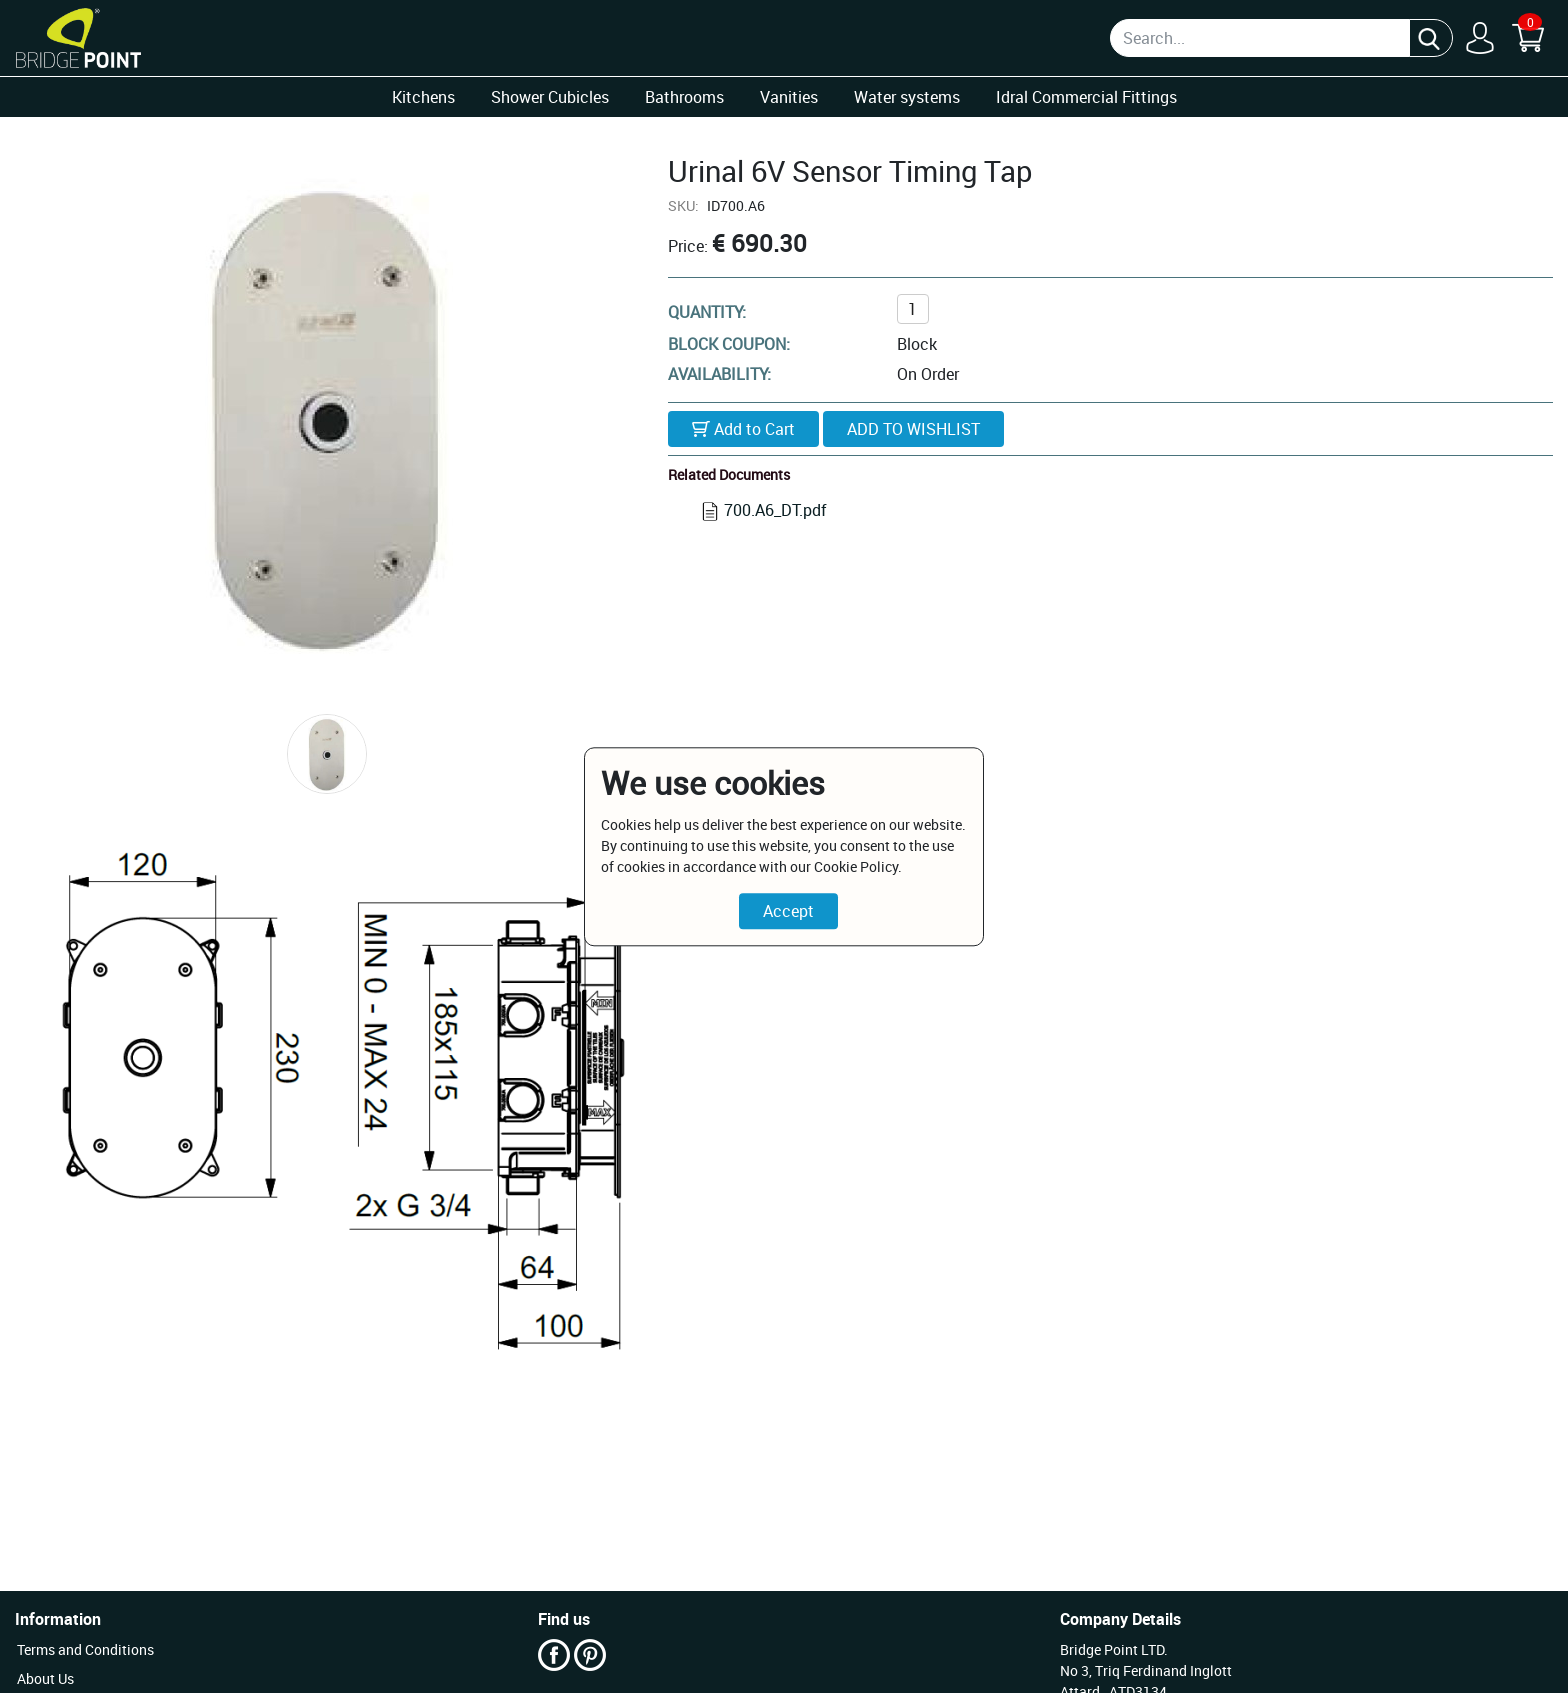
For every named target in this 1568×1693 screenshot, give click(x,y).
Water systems (907, 97)
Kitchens (423, 97)
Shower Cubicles (550, 97)
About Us (45, 1678)
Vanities (789, 97)
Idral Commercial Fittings (1086, 97)
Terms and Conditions (85, 1649)
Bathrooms (684, 97)
